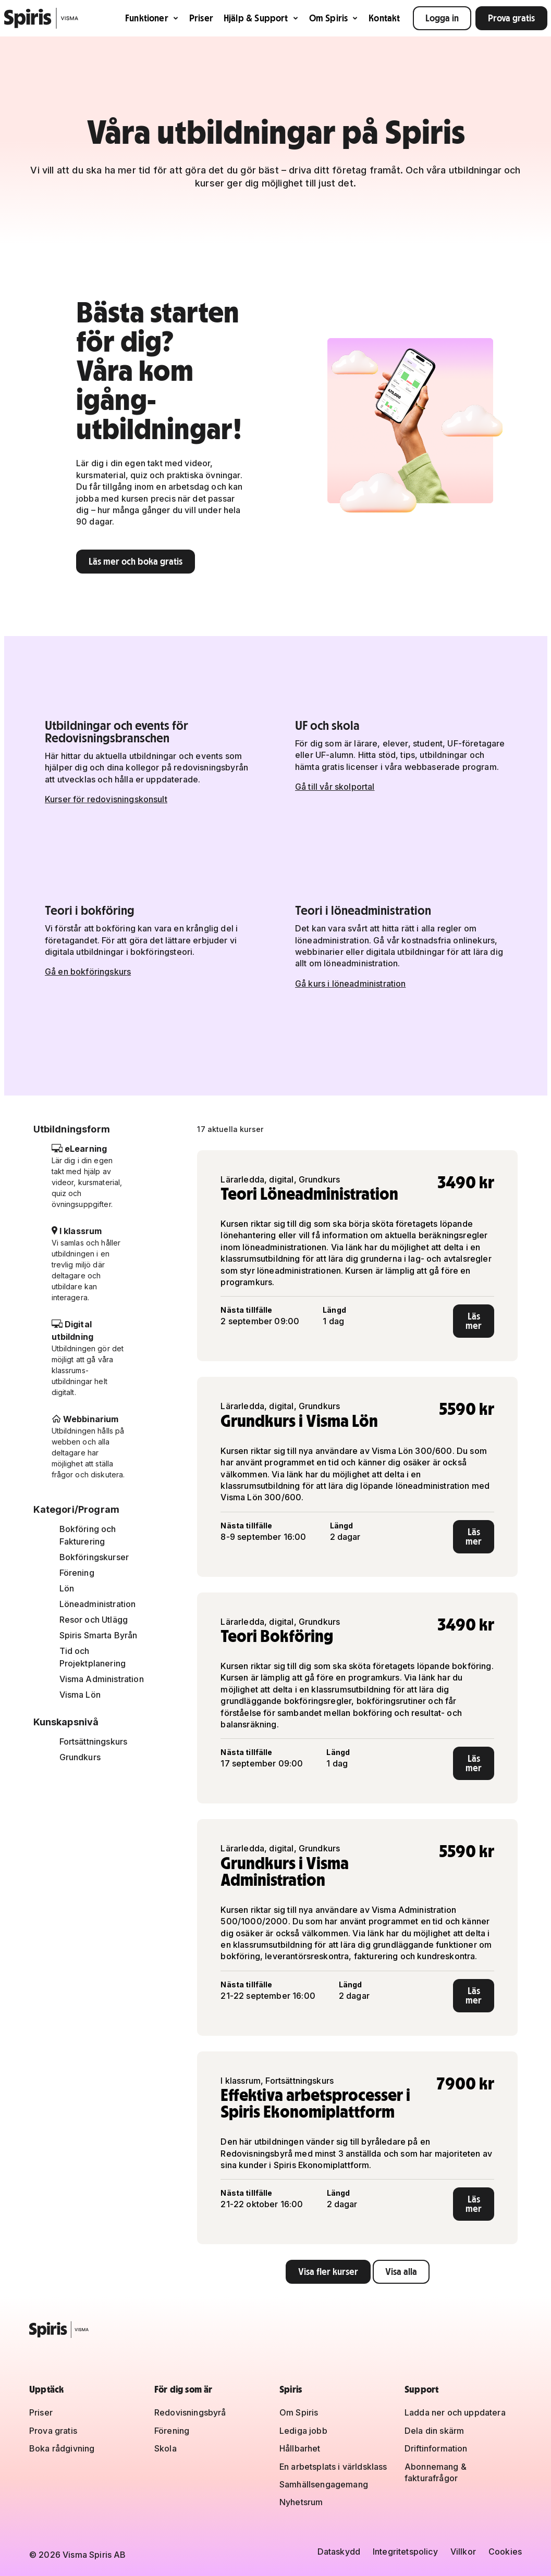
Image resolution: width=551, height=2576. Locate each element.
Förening (76, 1572)
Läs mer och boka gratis (135, 561)
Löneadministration (97, 1604)
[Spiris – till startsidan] (275, 2329)
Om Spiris (334, 18)
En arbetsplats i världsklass (333, 2466)
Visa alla (401, 2272)
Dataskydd (338, 2551)
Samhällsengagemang (323, 2484)
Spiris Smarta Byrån (98, 1635)
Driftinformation (436, 2448)
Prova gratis (511, 18)
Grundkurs (80, 1757)
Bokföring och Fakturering (87, 1535)
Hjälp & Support (261, 18)
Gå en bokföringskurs (88, 971)
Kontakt (384, 18)
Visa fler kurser (328, 2272)
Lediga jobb (303, 2430)
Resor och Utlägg (93, 1619)
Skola (165, 2448)
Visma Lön (80, 1694)
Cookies (505, 2551)
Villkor (463, 2551)
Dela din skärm (434, 2430)
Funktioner (152, 18)
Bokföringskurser (94, 1557)
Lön (66, 1588)
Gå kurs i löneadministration (350, 983)
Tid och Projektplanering (92, 1657)
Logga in (442, 18)
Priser (201, 18)
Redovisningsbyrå (190, 2412)
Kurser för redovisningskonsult (106, 799)
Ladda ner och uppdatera (455, 2412)
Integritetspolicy (405, 2551)
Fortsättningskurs (93, 1741)
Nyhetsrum (301, 2502)
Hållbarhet (300, 2448)
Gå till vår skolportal (335, 786)
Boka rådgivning (61, 2448)
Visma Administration (101, 1679)
